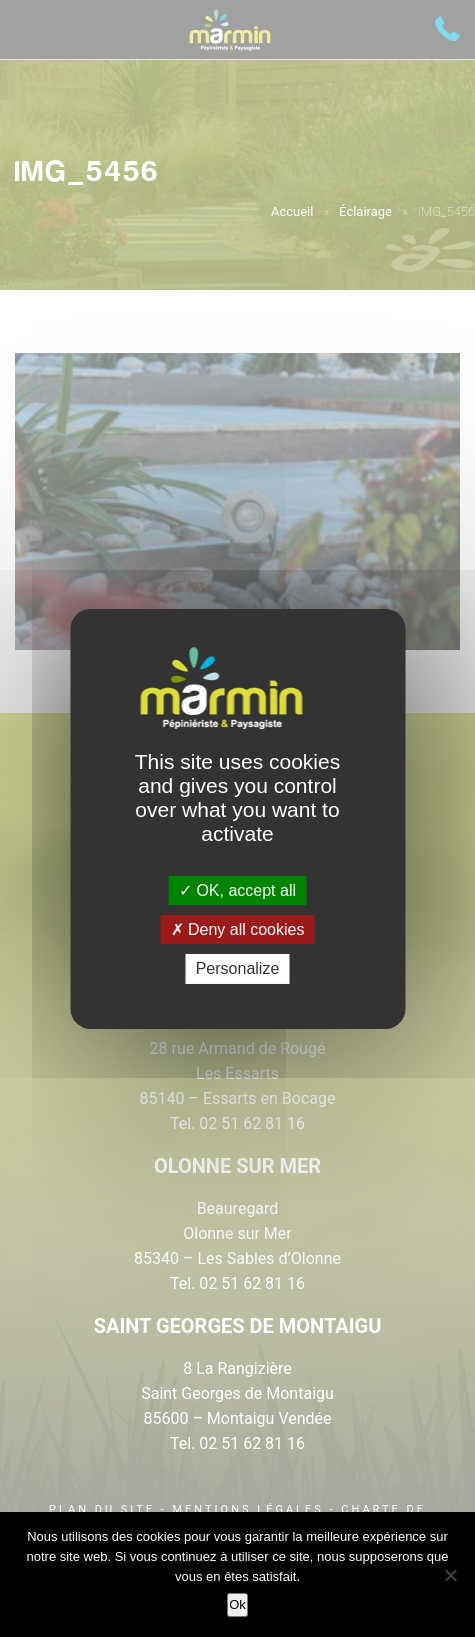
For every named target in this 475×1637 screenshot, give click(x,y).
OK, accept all (237, 890)
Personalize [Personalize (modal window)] (238, 968)
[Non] (450, 1575)
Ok (237, 1604)
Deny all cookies (238, 929)
